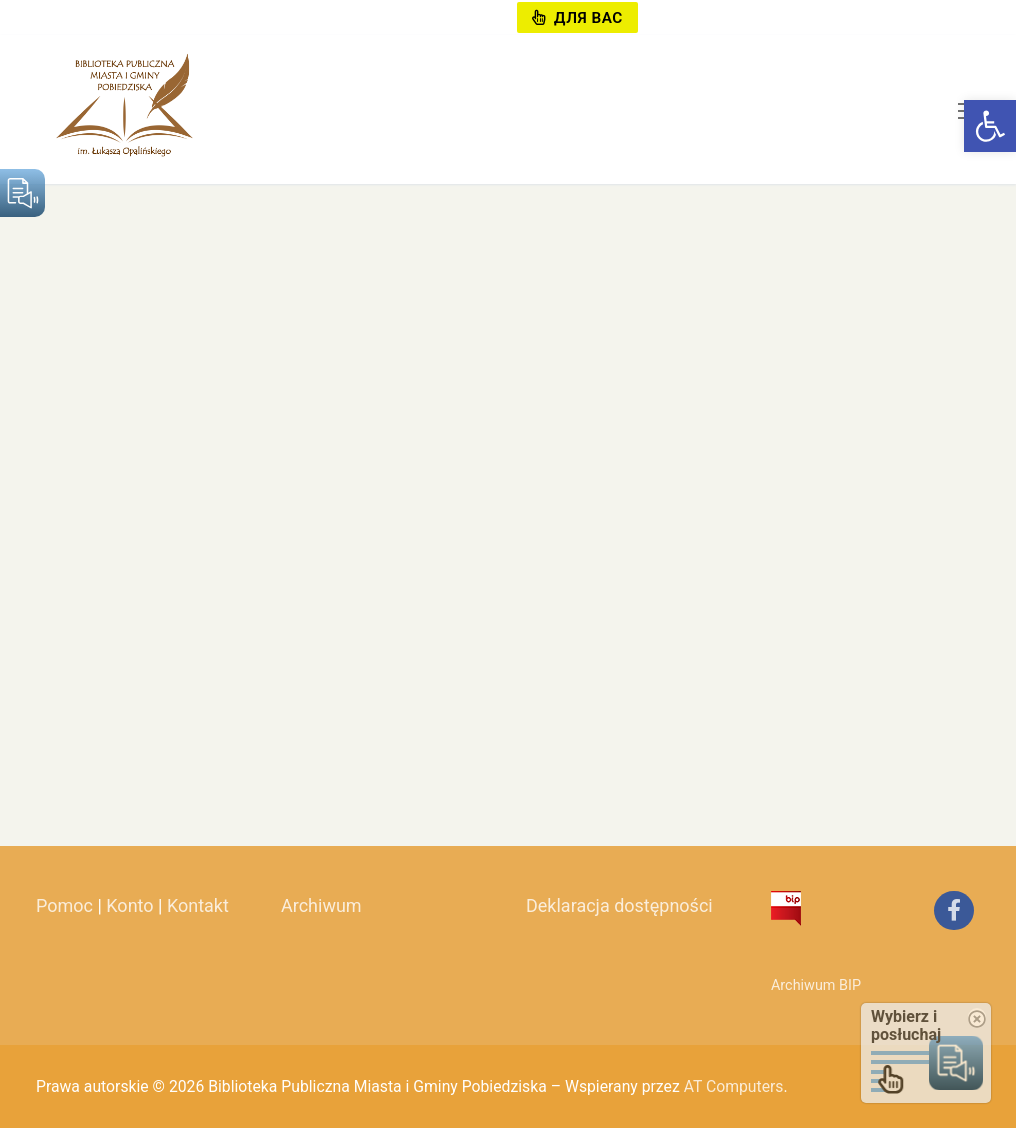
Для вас (577, 18)
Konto (129, 905)
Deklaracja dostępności (619, 905)
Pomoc (64, 905)
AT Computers (734, 1086)
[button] (990, 126)
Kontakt (198, 905)
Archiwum (321, 905)
